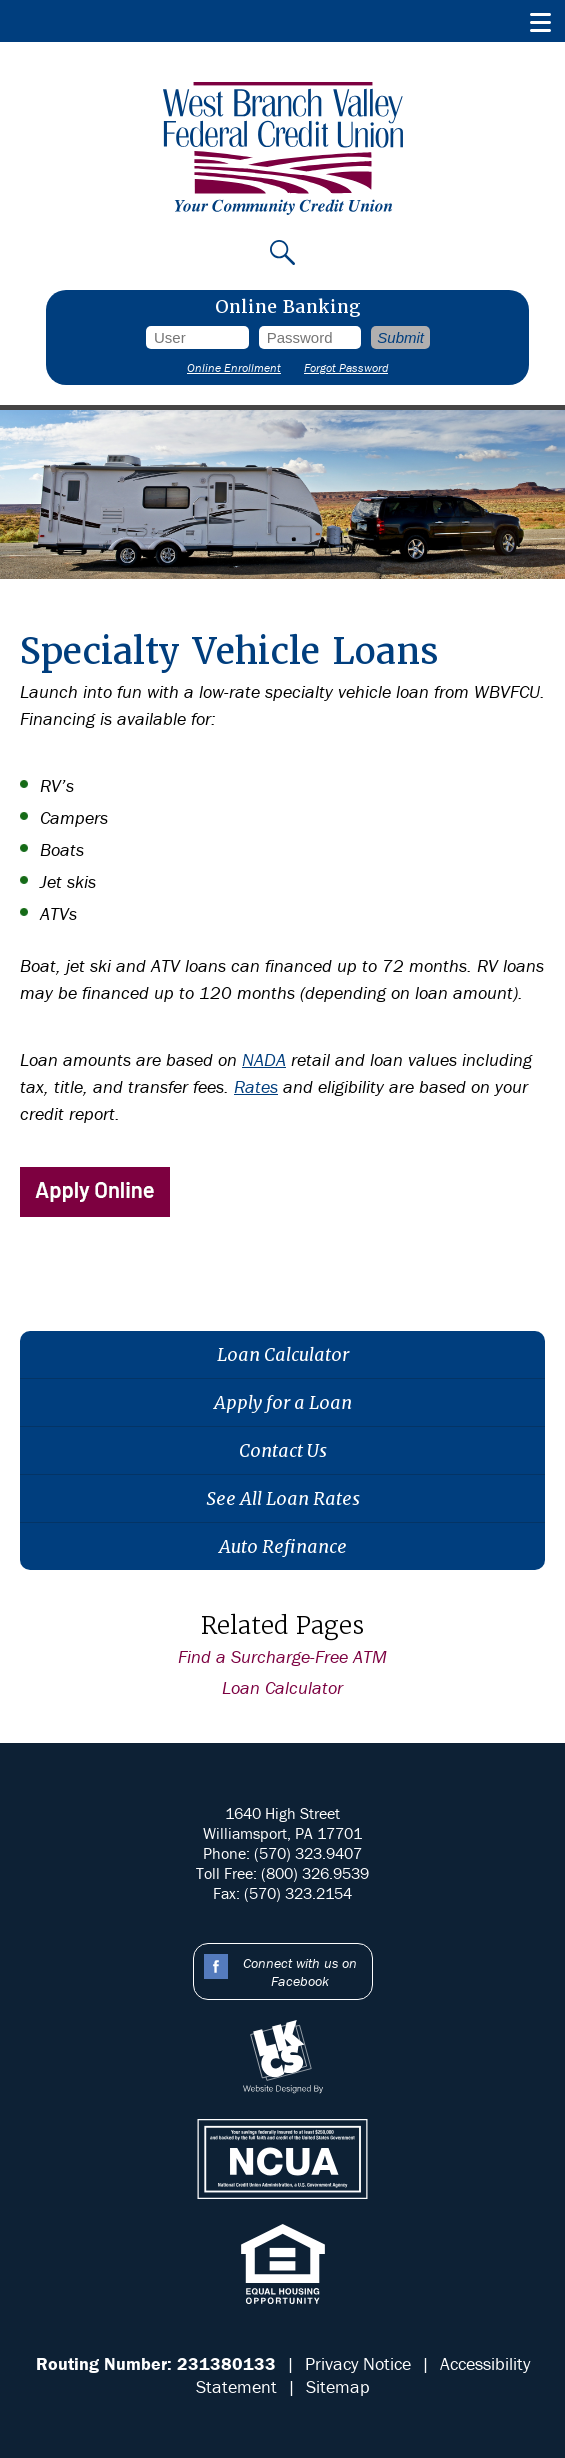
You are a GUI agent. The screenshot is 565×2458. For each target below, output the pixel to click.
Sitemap (338, 2386)
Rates (256, 1086)
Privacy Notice (358, 2363)
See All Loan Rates (283, 1498)
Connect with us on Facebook (300, 1972)
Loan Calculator (283, 1354)
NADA (264, 1059)
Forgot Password (346, 367)
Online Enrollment (234, 367)
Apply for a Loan (283, 1402)
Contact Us (283, 1450)
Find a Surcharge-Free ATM (282, 1656)
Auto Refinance (283, 1546)
